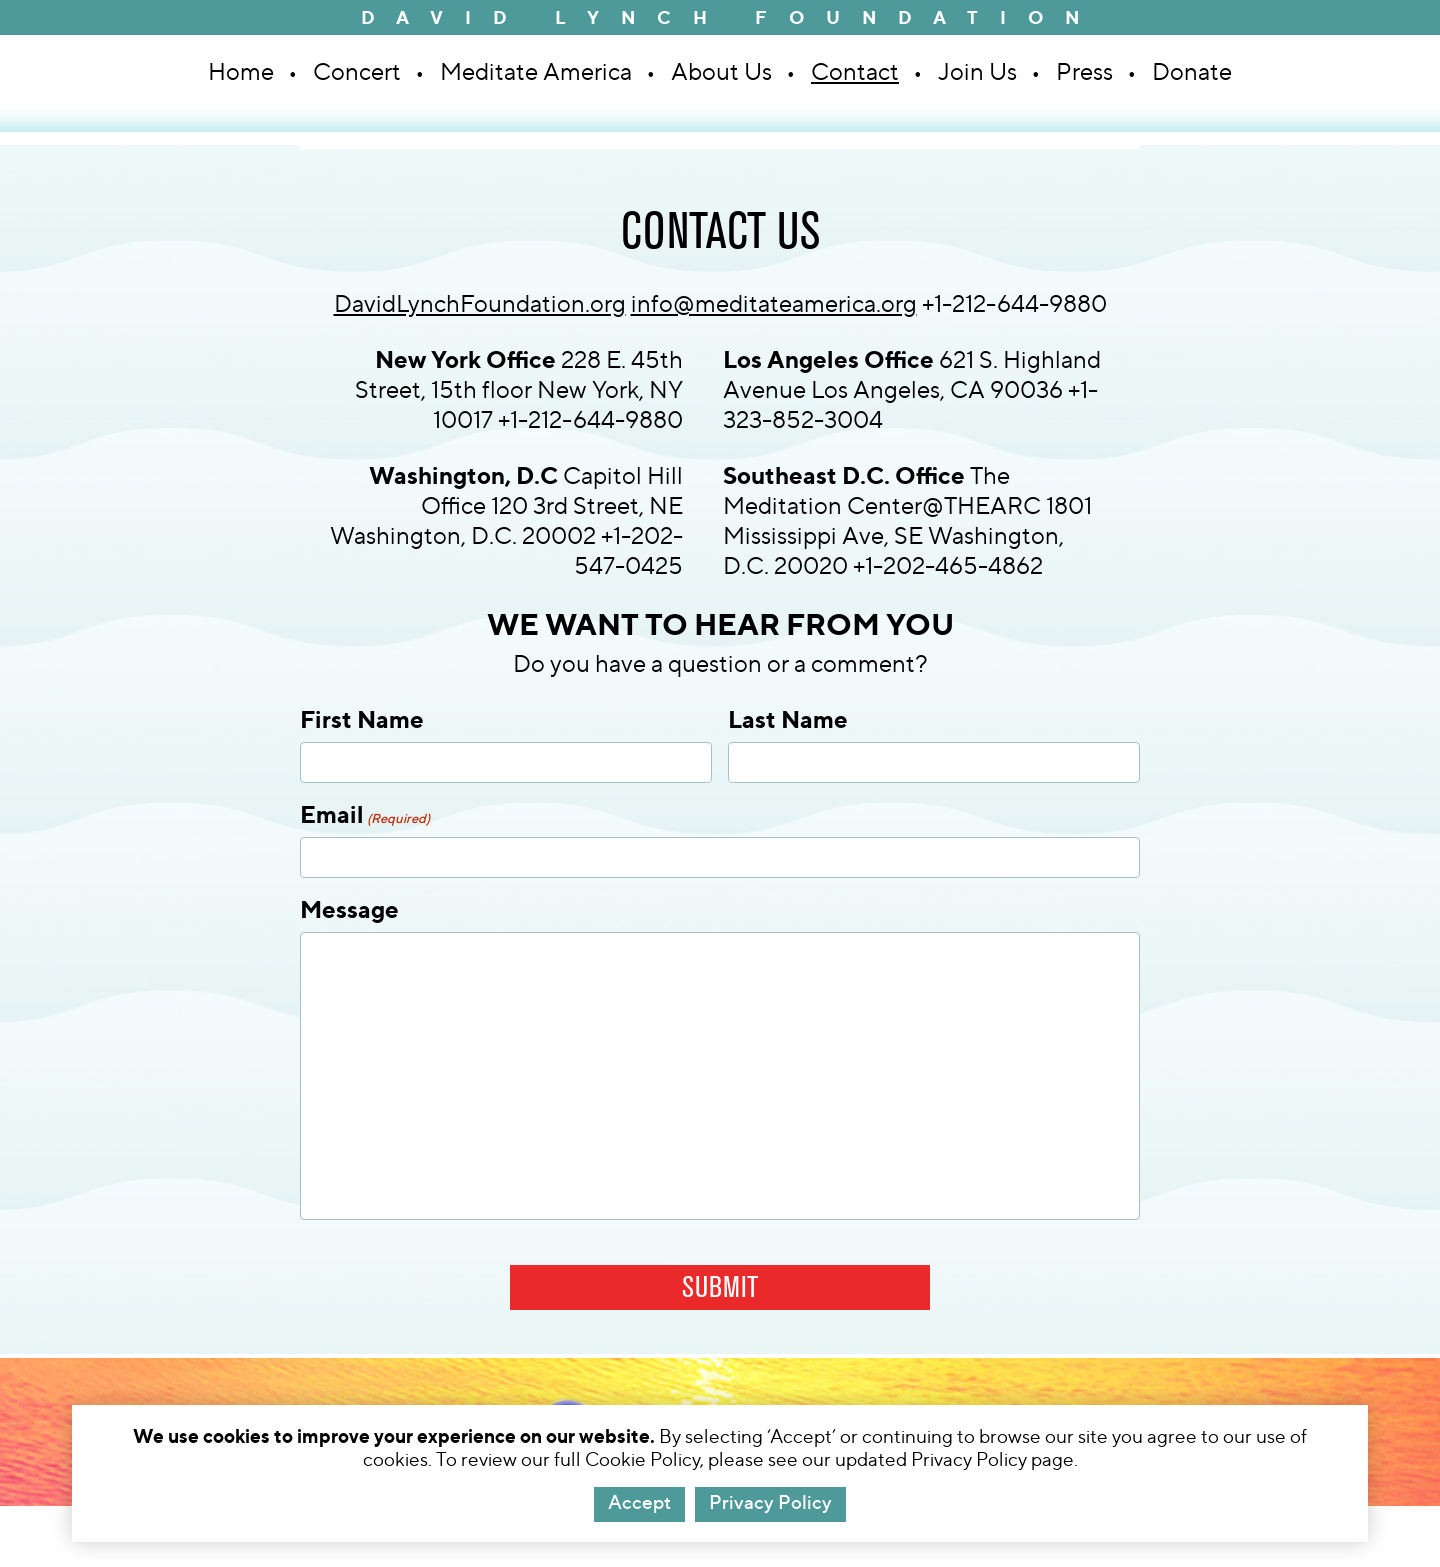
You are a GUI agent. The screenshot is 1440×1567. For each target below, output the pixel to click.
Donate (1192, 71)
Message (349, 909)
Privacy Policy (770, 1502)
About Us (721, 71)
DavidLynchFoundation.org (480, 303)
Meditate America (536, 71)
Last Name (788, 719)
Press (1084, 71)
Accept (639, 1502)
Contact (855, 71)
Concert (357, 71)
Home (241, 71)
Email (365, 814)
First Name (362, 719)
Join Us (977, 71)
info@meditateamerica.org (774, 303)
